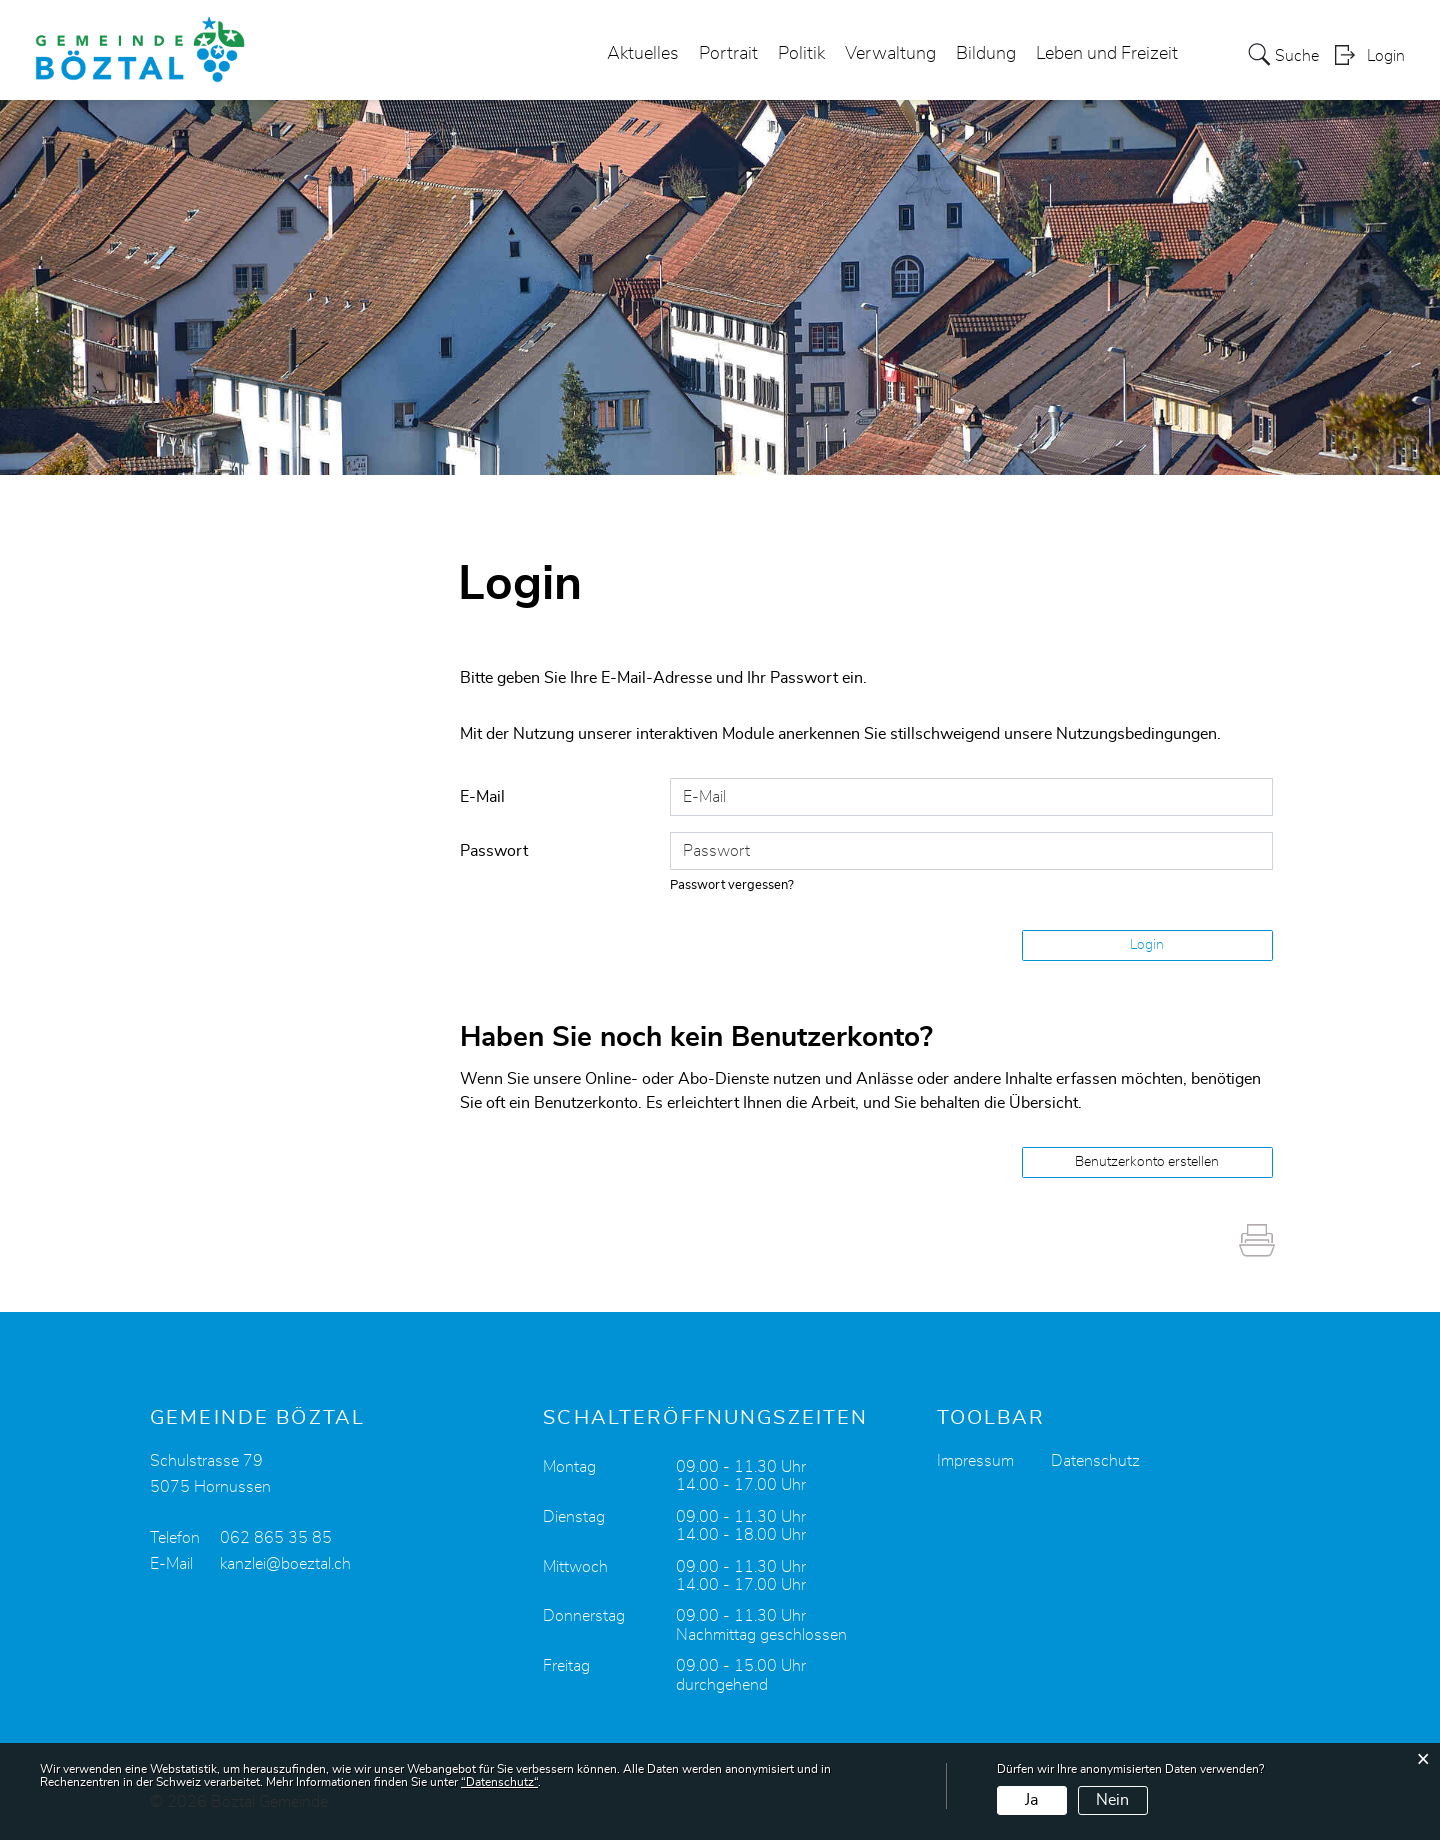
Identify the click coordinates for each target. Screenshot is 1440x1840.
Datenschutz (1095, 1461)
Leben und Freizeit (1107, 54)
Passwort (494, 851)
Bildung (986, 54)
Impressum (975, 1461)
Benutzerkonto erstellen (1147, 1162)
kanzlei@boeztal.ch (285, 1564)
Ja (1031, 1800)
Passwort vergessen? (732, 885)
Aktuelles (643, 54)
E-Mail (482, 797)
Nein (1112, 1800)
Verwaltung (890, 54)
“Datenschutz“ (499, 1782)
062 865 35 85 (276, 1538)
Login (1386, 56)
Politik (801, 54)
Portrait (728, 54)
